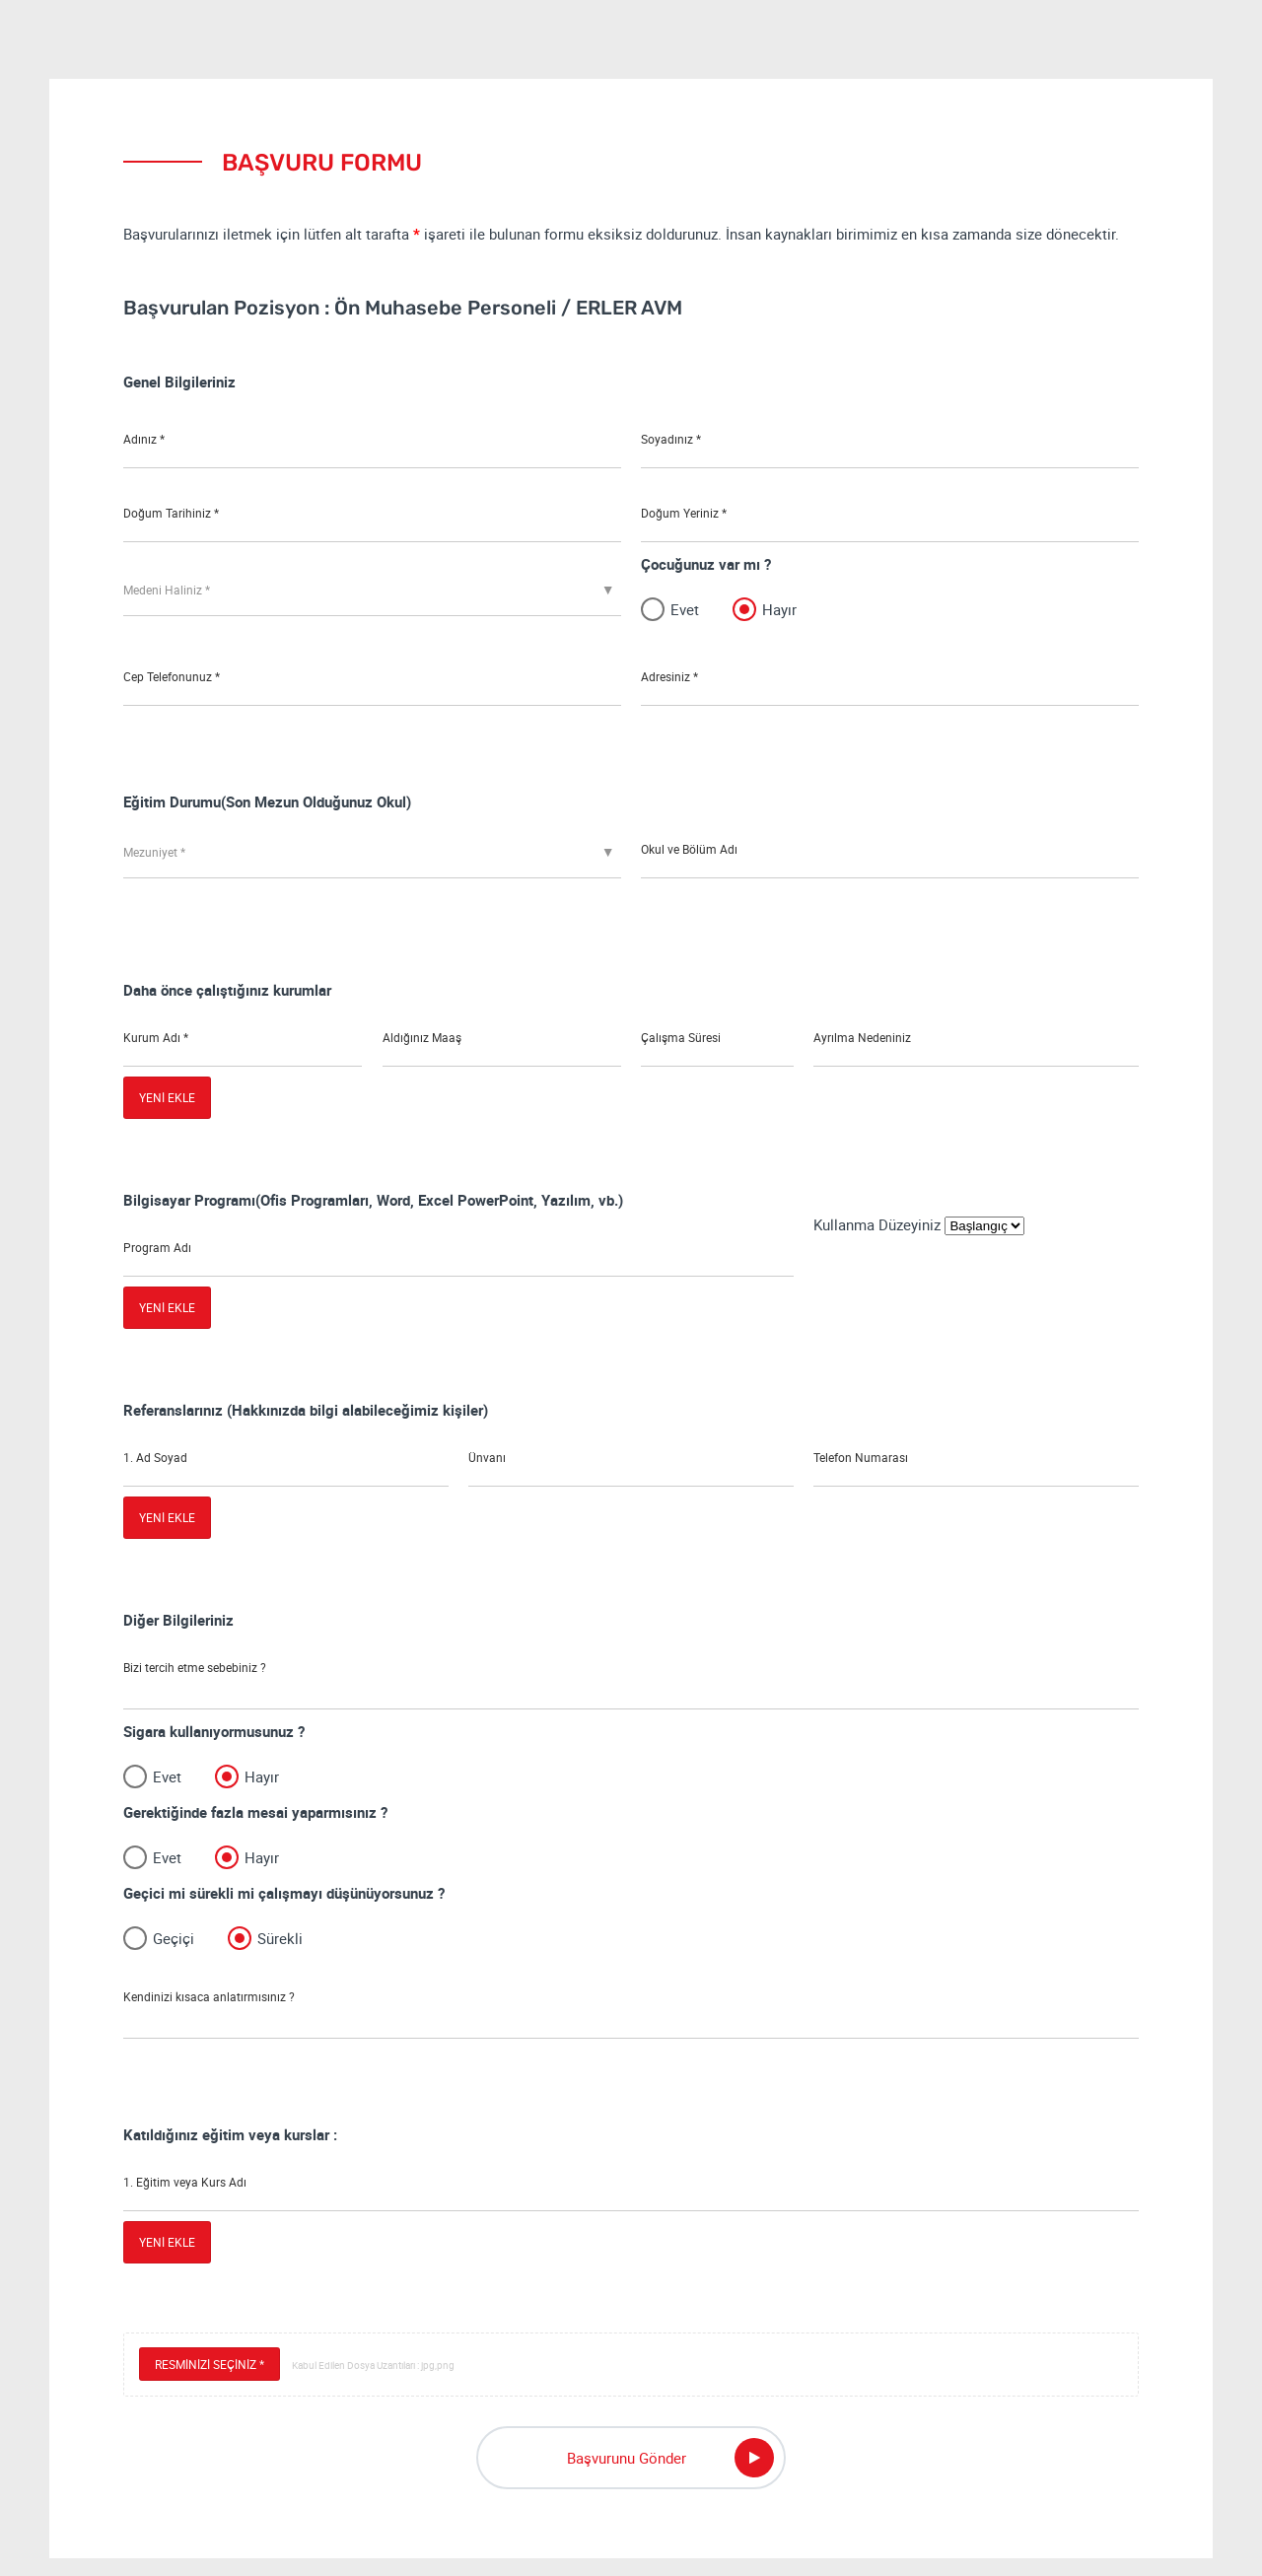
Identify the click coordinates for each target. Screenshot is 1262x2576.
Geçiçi (173, 1946)
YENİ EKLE (167, 1097)
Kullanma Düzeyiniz (879, 1224)
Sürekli (280, 1946)
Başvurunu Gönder (671, 2475)
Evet (684, 608)
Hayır (779, 608)
